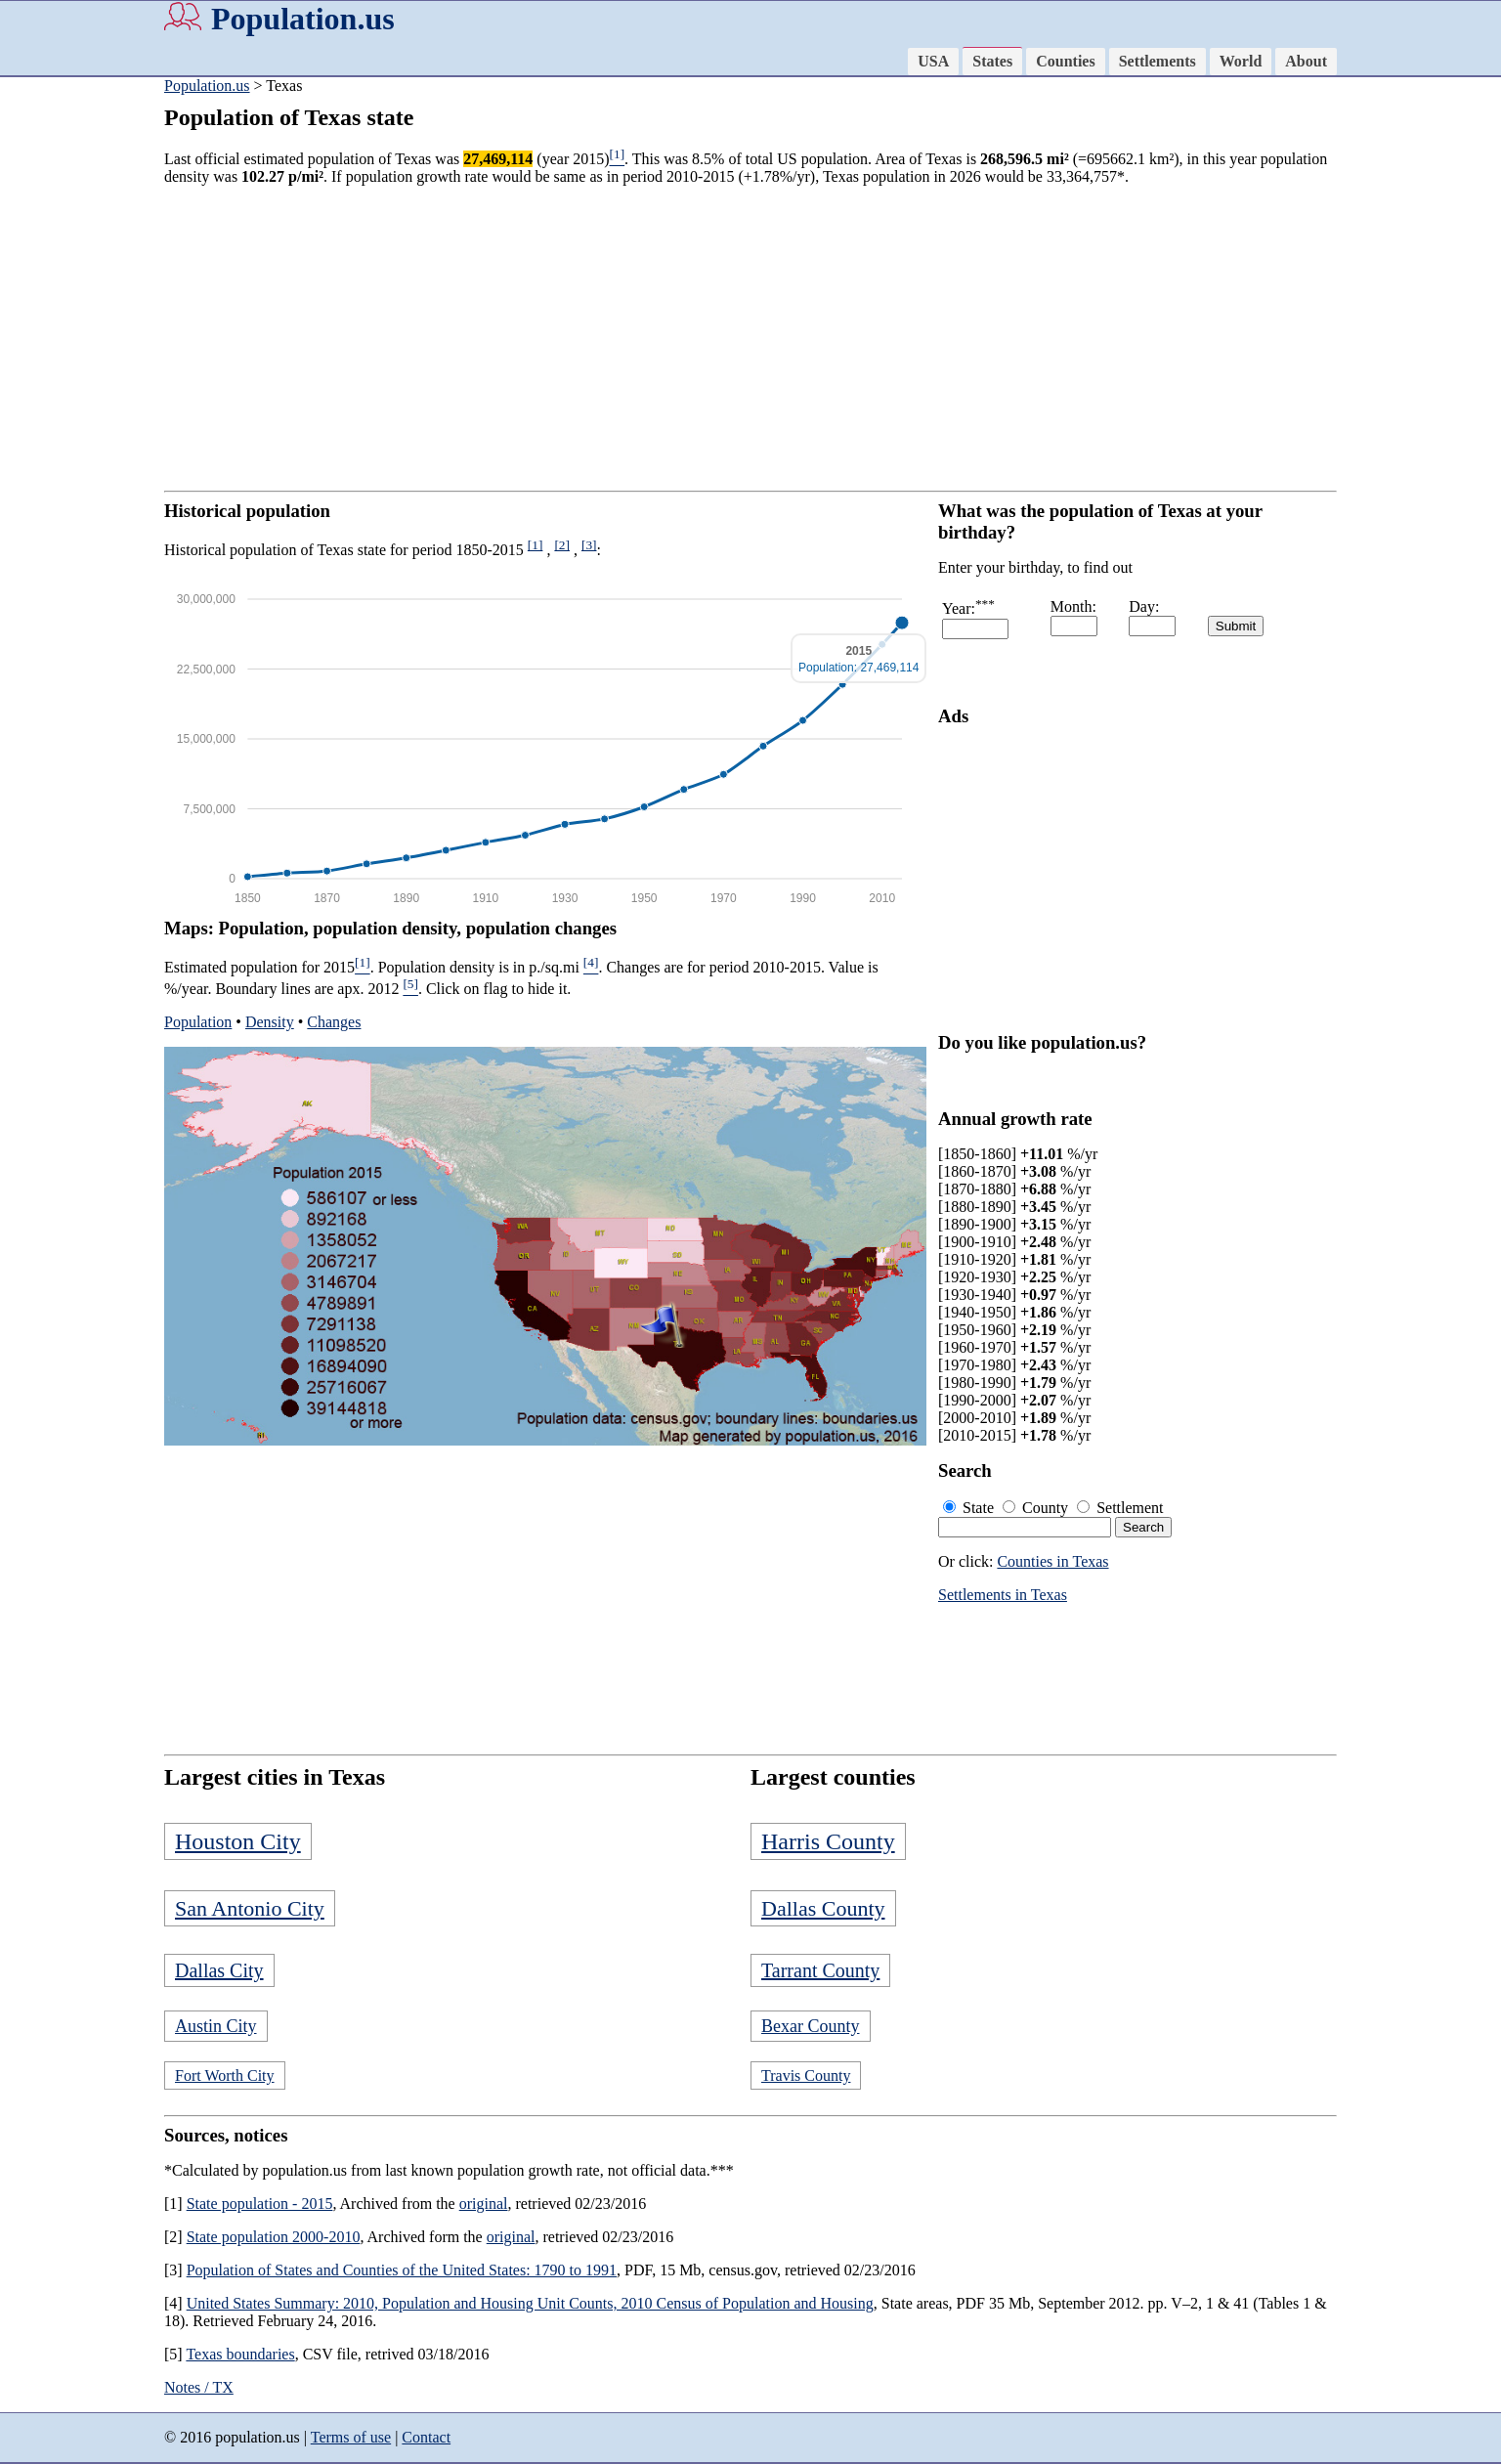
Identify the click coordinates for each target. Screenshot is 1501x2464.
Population (198, 1022)
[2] (562, 545)
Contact (426, 2437)
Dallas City (219, 1970)
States (992, 61)
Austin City (216, 2026)
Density (269, 1022)
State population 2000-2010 (274, 2236)
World (1241, 61)
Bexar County (810, 2026)
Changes (334, 1022)
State (970, 1507)
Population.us (303, 18)
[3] (589, 545)
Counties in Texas (1052, 1561)
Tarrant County (820, 1970)
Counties (1065, 61)
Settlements (1157, 61)
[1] (535, 545)
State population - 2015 (260, 2203)
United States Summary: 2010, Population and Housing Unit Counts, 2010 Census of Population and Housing (530, 2303)
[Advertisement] (750, 338)
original (483, 2203)
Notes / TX (199, 2387)
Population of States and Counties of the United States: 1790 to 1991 (402, 2270)
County (1037, 1507)
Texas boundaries (240, 2354)
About (1306, 61)
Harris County (828, 1841)
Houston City (238, 1841)
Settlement (1120, 1507)
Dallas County (823, 1908)
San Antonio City (249, 1908)
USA (933, 61)
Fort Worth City (225, 2075)
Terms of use (351, 2437)
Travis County (805, 2075)
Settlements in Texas (1002, 1594)
